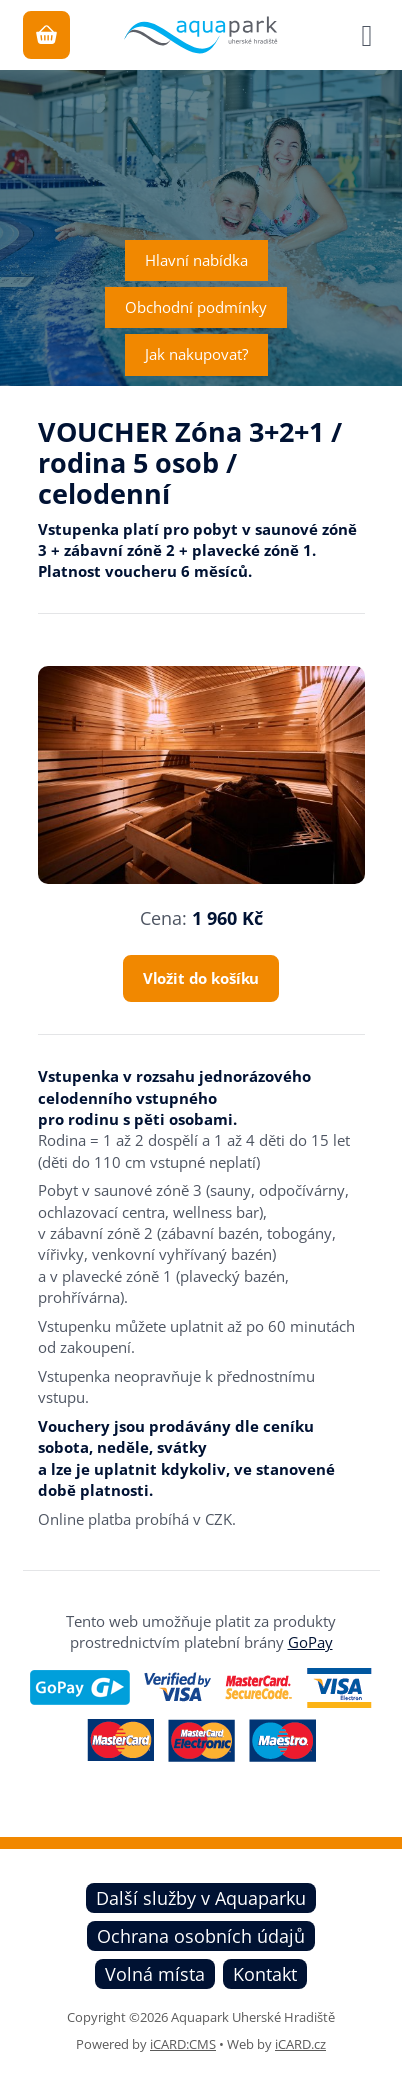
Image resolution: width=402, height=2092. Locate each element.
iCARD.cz (300, 2044)
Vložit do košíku (201, 978)
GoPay (310, 1642)
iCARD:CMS (183, 2044)
